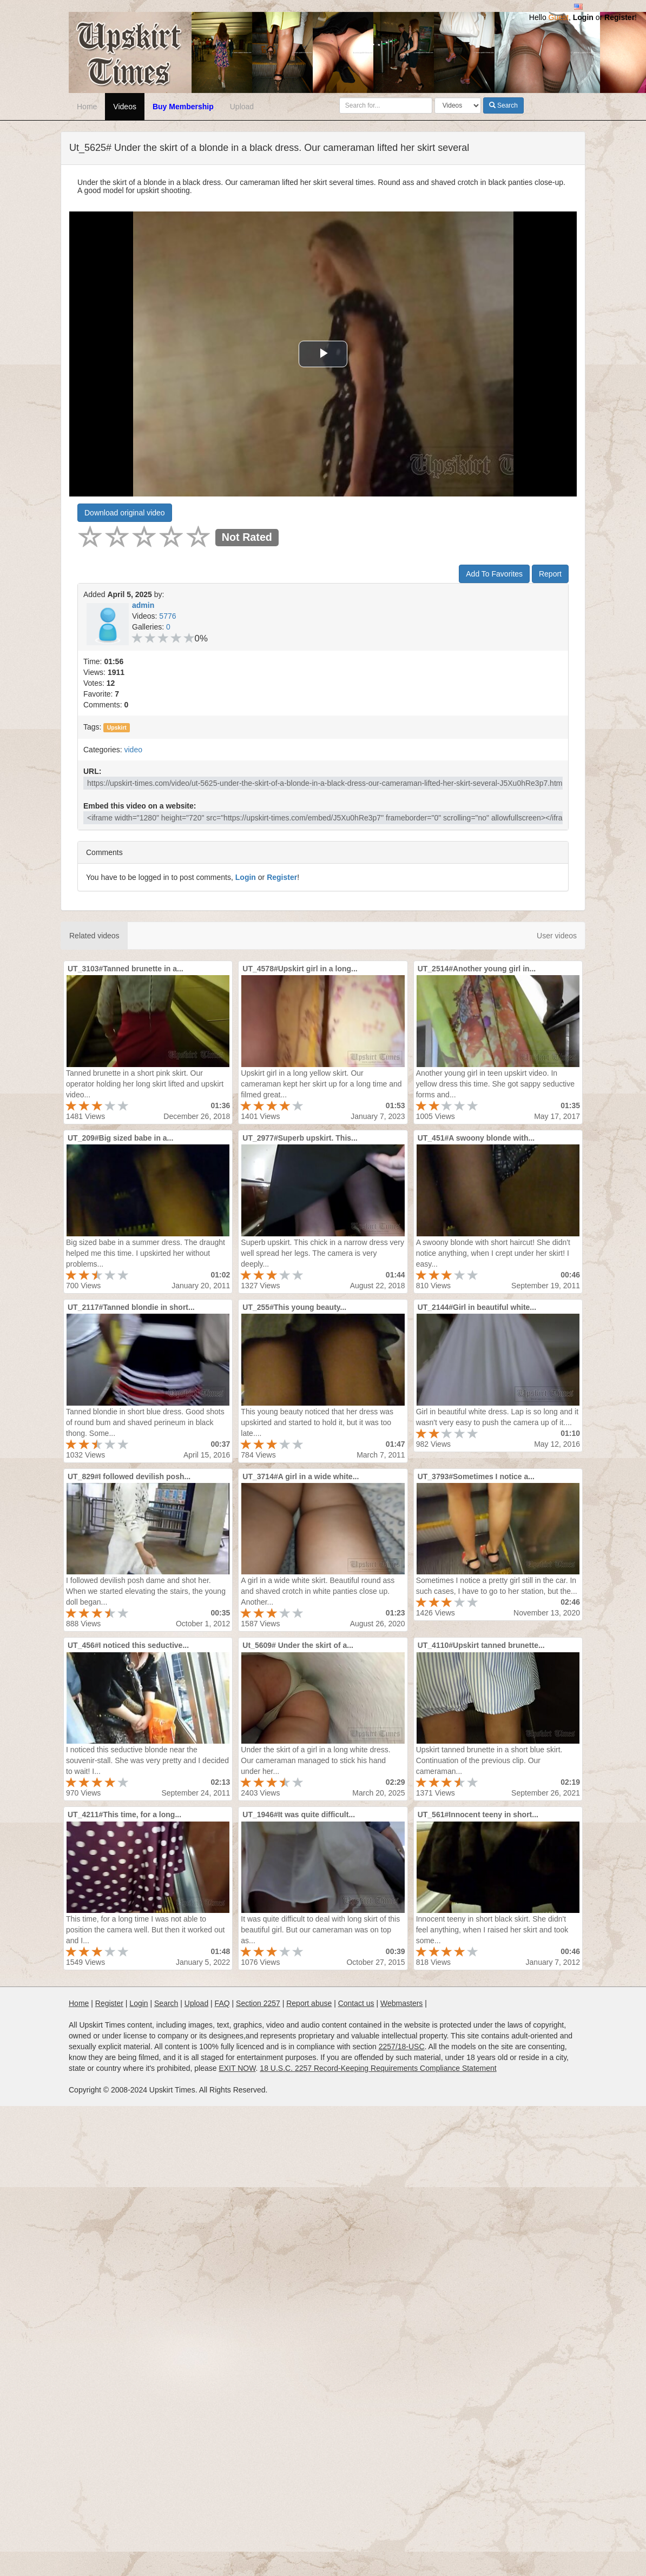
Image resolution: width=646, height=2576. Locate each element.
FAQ (222, 2003)
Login (583, 17)
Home (87, 106)
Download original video (124, 512)
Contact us (356, 2003)
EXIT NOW (237, 2068)
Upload (242, 106)
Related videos (94, 935)
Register (619, 17)
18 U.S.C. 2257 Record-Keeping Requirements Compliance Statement (378, 2068)
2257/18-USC (402, 2046)
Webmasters (401, 2003)
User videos (557, 935)
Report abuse (309, 2003)
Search (503, 105)
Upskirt (117, 727)
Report (550, 573)
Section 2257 (258, 2003)
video (133, 749)
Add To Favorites (494, 573)
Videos (124, 106)
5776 (167, 616)
